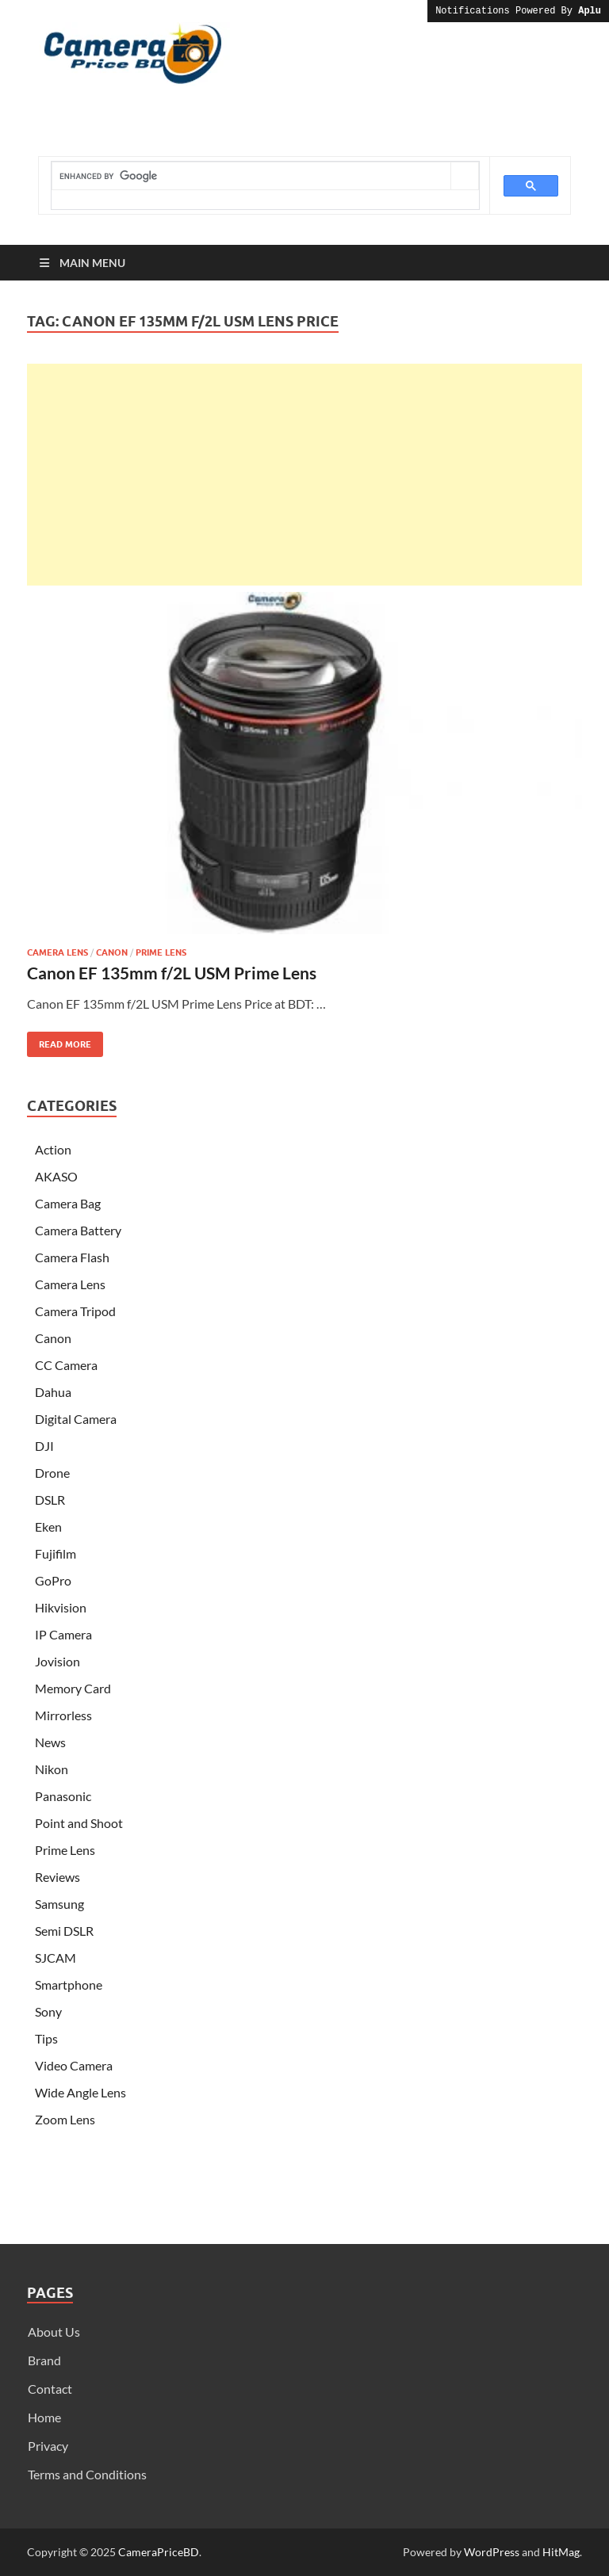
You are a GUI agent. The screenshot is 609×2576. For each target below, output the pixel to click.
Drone (52, 1472)
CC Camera (66, 1364)
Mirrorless (63, 1715)
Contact (50, 2388)
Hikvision (60, 1607)
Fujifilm (55, 1553)
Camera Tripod (75, 1311)
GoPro (53, 1580)
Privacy (48, 2445)
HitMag (561, 2552)
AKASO (56, 1176)
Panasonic (63, 1795)
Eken (48, 1526)
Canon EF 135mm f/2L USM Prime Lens (171, 973)
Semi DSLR (64, 1930)
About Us (54, 2331)
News (50, 1742)
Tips (46, 2038)
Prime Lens (161, 952)
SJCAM (55, 1957)
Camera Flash (72, 1257)
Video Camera (74, 2065)
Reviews (57, 1876)
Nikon (51, 1768)
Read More (59, 1041)
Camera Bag (68, 1203)
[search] (251, 175)
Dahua (53, 1391)
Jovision (57, 1661)
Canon (112, 952)
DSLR (50, 1499)
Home (44, 2417)
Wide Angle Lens (80, 2092)
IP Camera (63, 1634)
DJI (44, 1445)
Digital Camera (76, 1418)
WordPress (491, 2552)
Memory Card (73, 1688)
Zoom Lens (65, 2119)
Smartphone (68, 1984)
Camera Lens (57, 952)
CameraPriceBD (158, 2552)
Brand (44, 2360)
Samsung (59, 1903)
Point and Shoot (79, 1822)
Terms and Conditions (87, 2474)
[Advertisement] (304, 475)
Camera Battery (78, 1230)
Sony (48, 2011)
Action (53, 1149)
